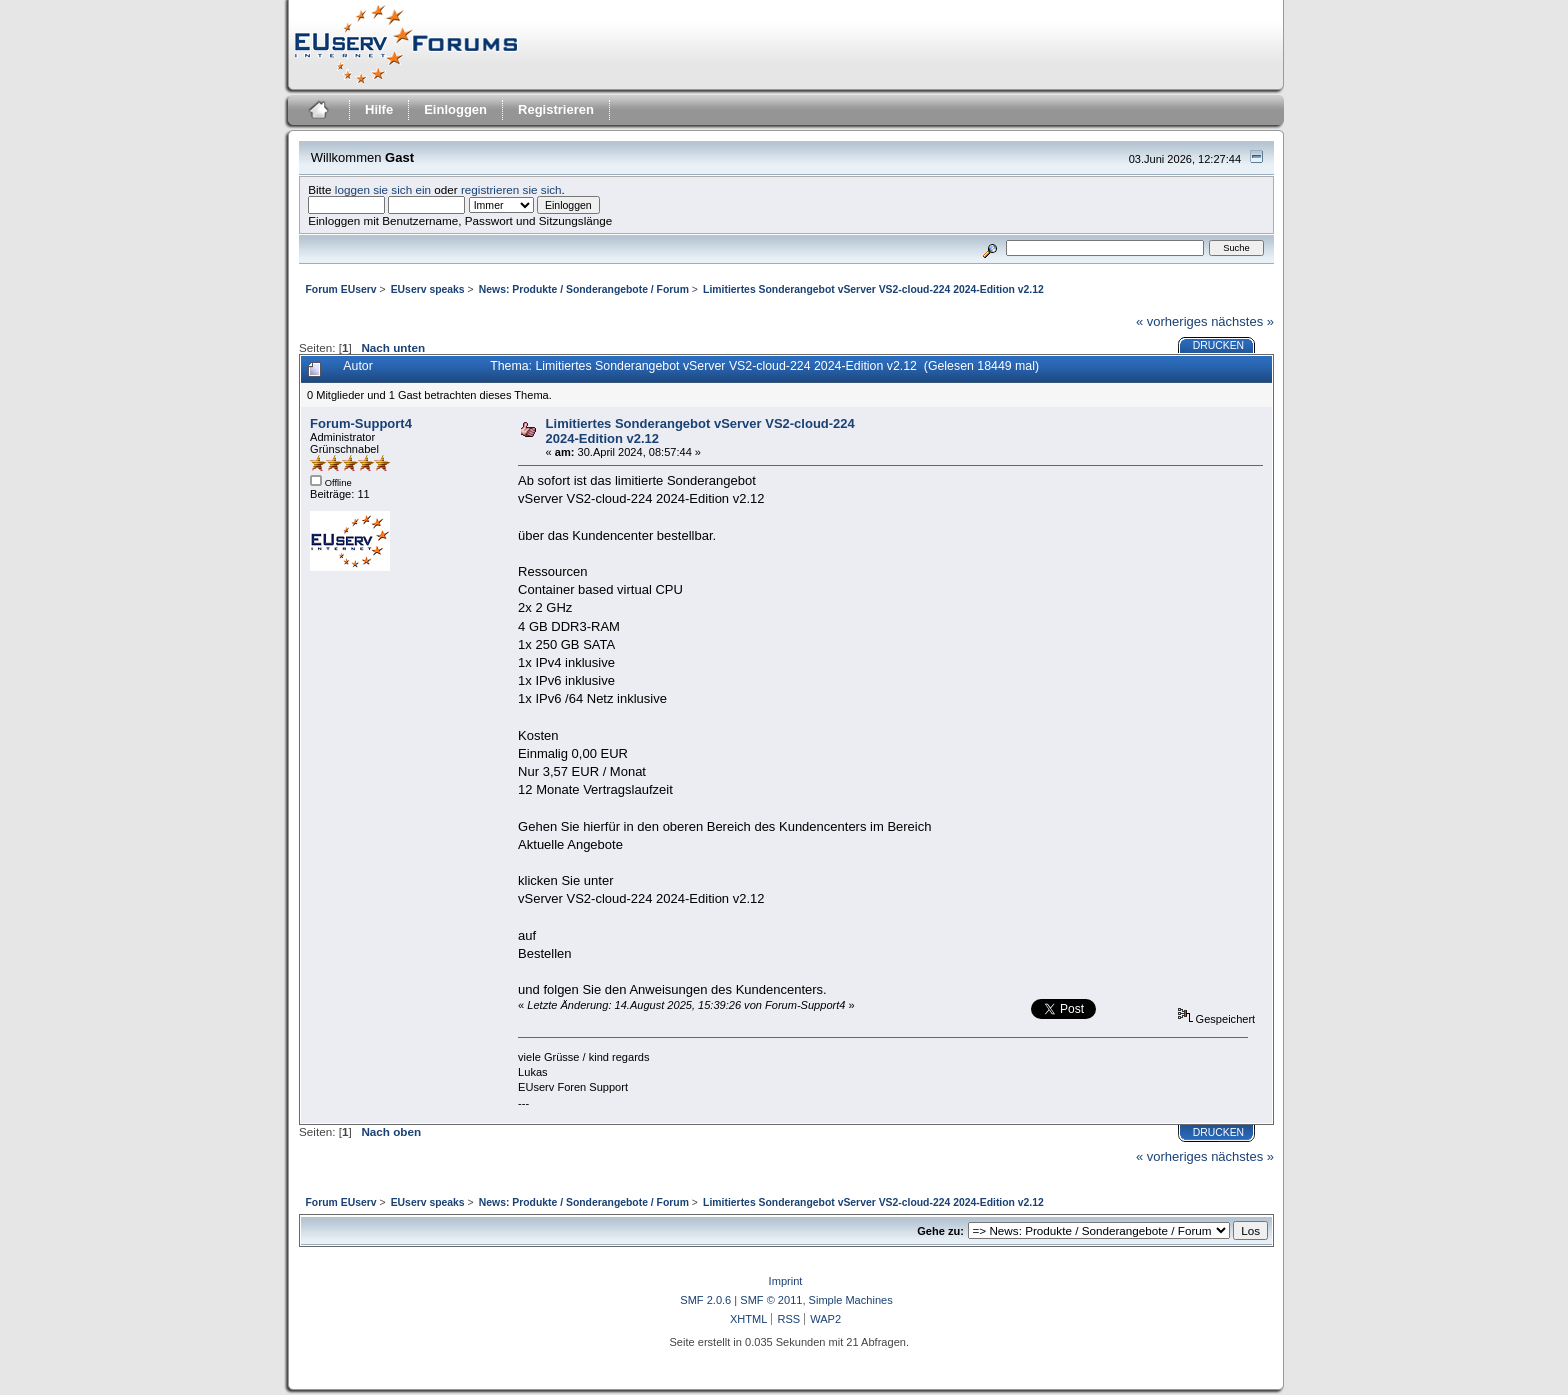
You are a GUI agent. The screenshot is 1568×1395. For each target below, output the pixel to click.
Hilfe (379, 109)
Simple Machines (851, 1300)
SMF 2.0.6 (705, 1300)
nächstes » (1242, 321)
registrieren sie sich (511, 189)
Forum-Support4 (361, 423)
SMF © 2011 (771, 1300)
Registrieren (556, 109)
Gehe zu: (940, 1231)
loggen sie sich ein (383, 189)
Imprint (786, 1281)
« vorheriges (1172, 321)
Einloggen (455, 109)
